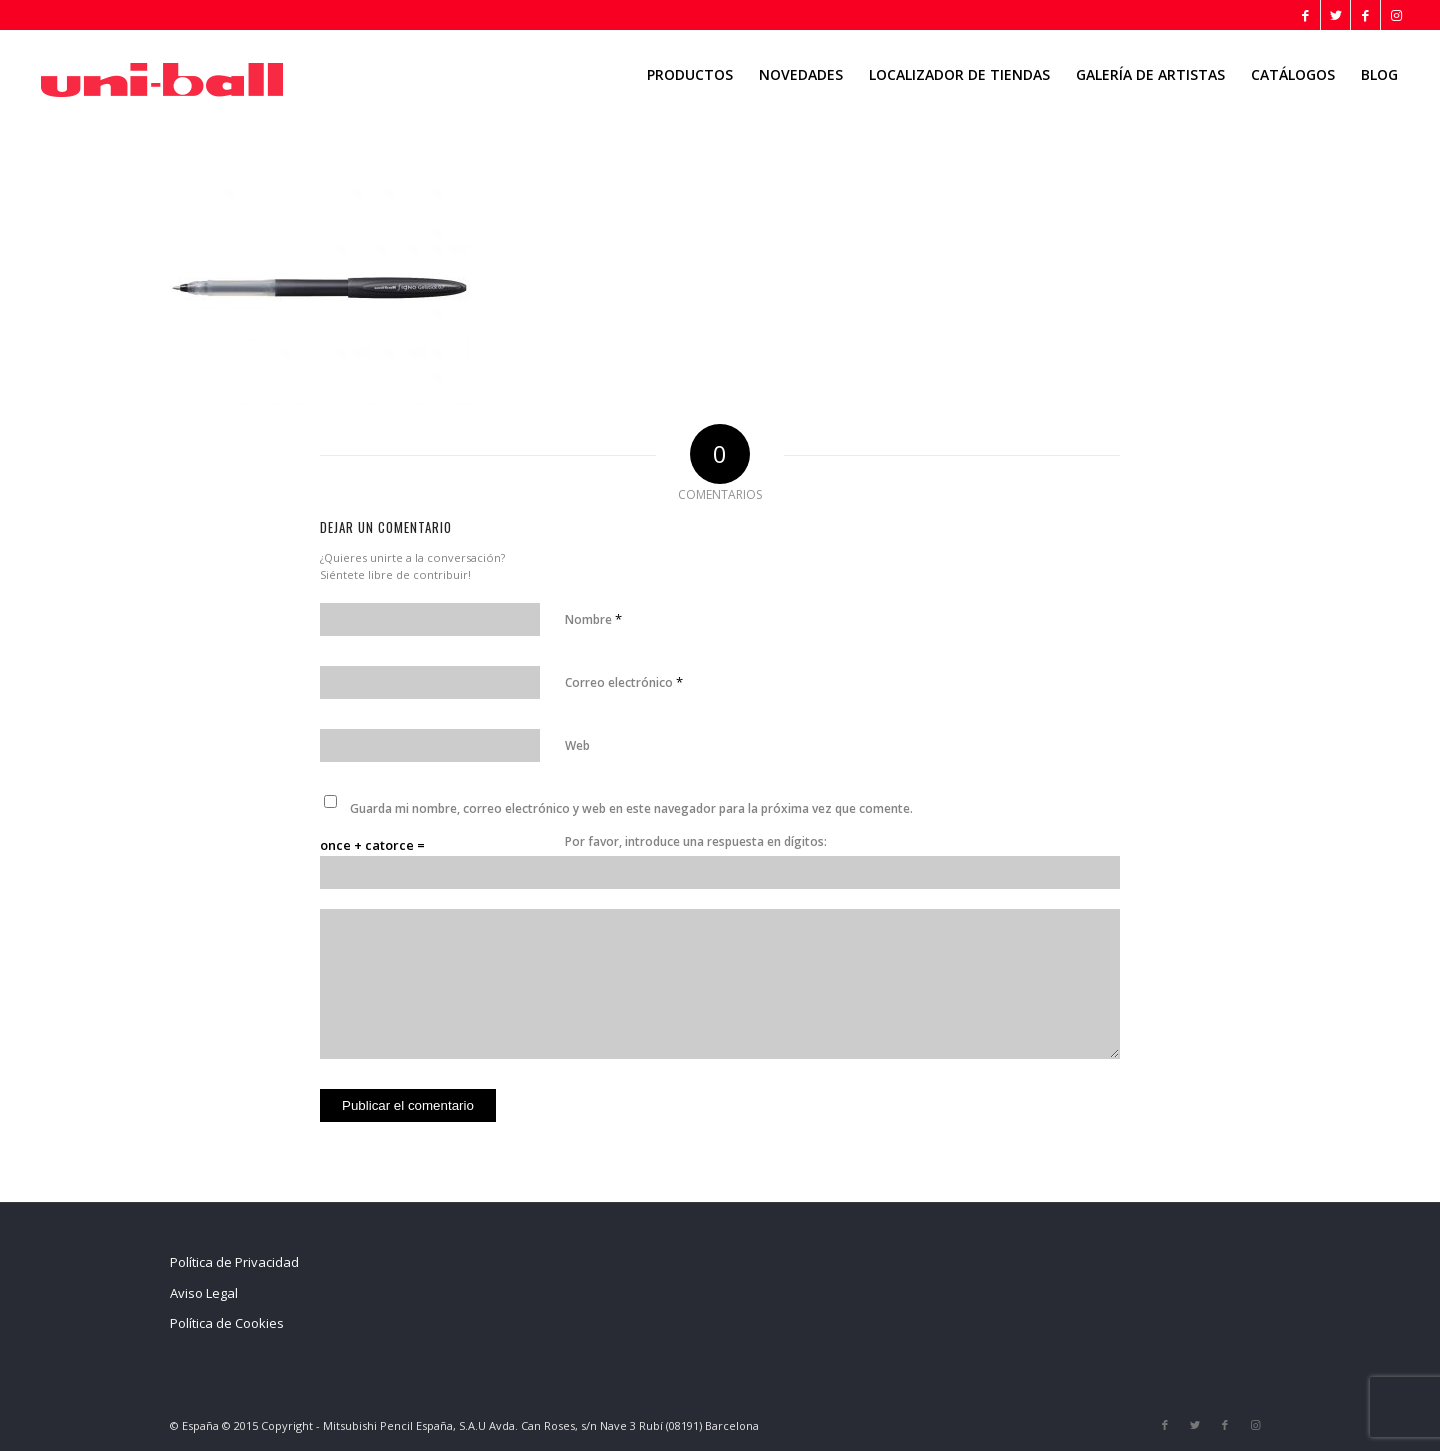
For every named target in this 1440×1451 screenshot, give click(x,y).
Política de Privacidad (234, 1262)
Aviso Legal (204, 1293)
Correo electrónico (624, 682)
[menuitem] (690, 75)
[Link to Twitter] (1335, 15)
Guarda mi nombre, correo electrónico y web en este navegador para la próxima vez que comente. (631, 808)
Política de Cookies (227, 1323)
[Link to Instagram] (1396, 15)
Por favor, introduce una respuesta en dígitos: (696, 841)
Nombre (593, 619)
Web (577, 745)
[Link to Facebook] (1305, 15)
